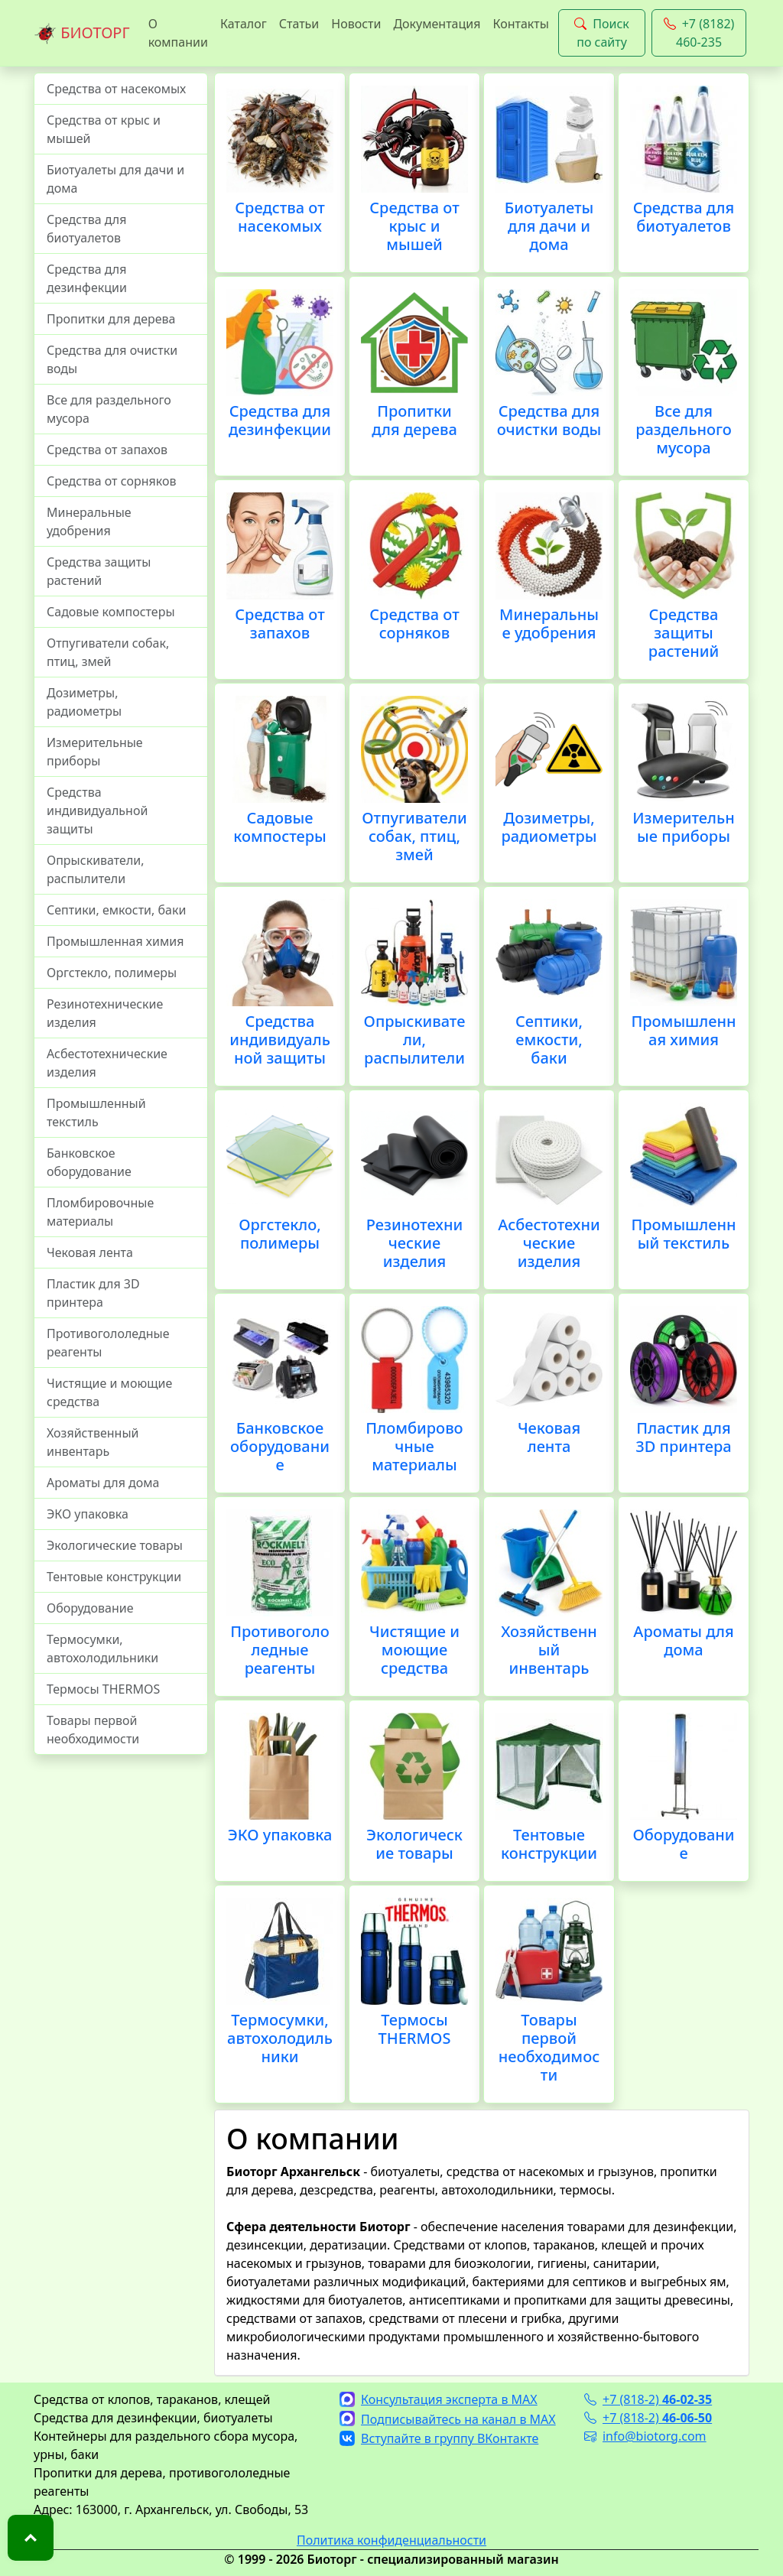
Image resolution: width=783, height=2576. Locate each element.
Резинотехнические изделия (105, 1013)
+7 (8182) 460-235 (699, 32)
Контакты (520, 23)
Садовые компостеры (111, 611)
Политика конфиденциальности (391, 2540)
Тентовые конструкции (114, 1576)
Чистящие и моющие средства (109, 1392)
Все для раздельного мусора (109, 409)
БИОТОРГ (82, 33)
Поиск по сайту (601, 32)
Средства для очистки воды (112, 359)
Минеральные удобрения (89, 521)
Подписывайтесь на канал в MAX (448, 2419)
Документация (436, 23)
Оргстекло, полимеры (112, 972)
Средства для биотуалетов (86, 228)
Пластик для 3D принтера (93, 1293)
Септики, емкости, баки (116, 909)
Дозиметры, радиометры (84, 702)
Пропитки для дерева (111, 318)
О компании (178, 32)
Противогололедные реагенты (108, 1342)
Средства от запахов (107, 449)
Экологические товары (115, 1545)
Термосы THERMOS (103, 1689)
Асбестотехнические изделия (107, 1062)
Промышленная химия (115, 941)
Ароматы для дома (103, 1482)
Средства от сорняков (111, 481)
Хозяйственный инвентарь (92, 1442)
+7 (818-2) (648, 2399)
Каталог (243, 23)
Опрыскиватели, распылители (96, 869)
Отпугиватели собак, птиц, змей (108, 652)
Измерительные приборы (95, 751)
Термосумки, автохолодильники (102, 1648)
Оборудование (90, 1608)
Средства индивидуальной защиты (97, 810)
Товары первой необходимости (93, 1729)
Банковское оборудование (89, 1162)
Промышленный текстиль (96, 1112)
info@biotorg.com (645, 2436)
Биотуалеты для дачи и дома (115, 179)
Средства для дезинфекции (87, 278)
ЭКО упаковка (87, 1514)
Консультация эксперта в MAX (439, 2399)
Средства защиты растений (99, 571)
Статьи (299, 23)
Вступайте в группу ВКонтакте (439, 2438)
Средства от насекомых (116, 88)
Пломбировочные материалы (100, 1212)
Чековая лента (90, 1252)
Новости (356, 23)
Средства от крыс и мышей (104, 129)
